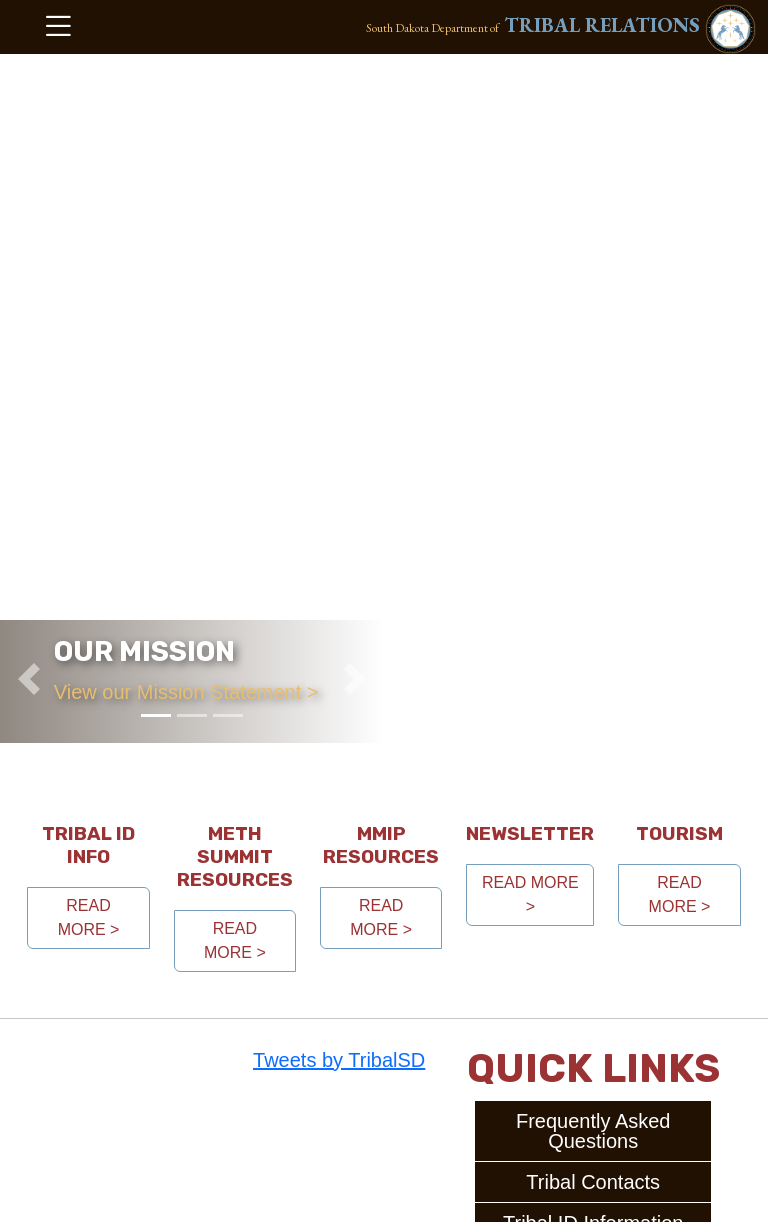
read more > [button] (89, 917)
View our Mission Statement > (186, 692)
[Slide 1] (156, 715)
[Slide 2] (192, 715)
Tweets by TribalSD (339, 1060)
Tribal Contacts (593, 1182)
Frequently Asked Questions (593, 1131)
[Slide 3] (228, 715)
